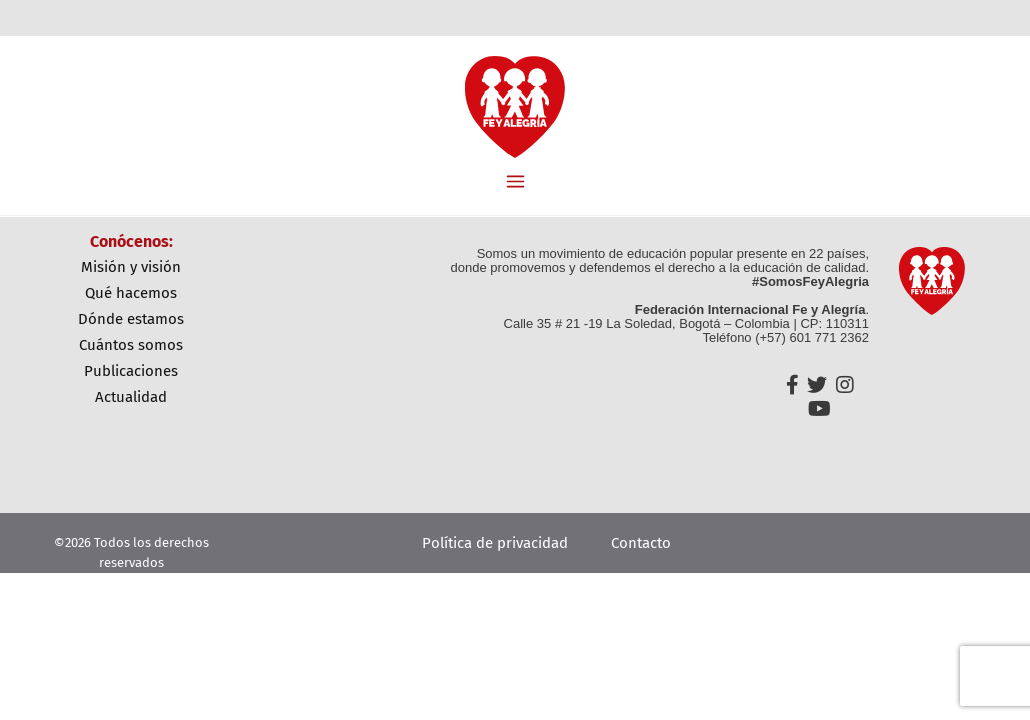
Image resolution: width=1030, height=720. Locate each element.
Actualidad (131, 397)
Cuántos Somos (131, 345)
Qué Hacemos (131, 293)
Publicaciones (131, 371)
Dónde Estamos (131, 319)
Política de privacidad (495, 543)
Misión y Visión (131, 267)
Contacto (641, 543)
